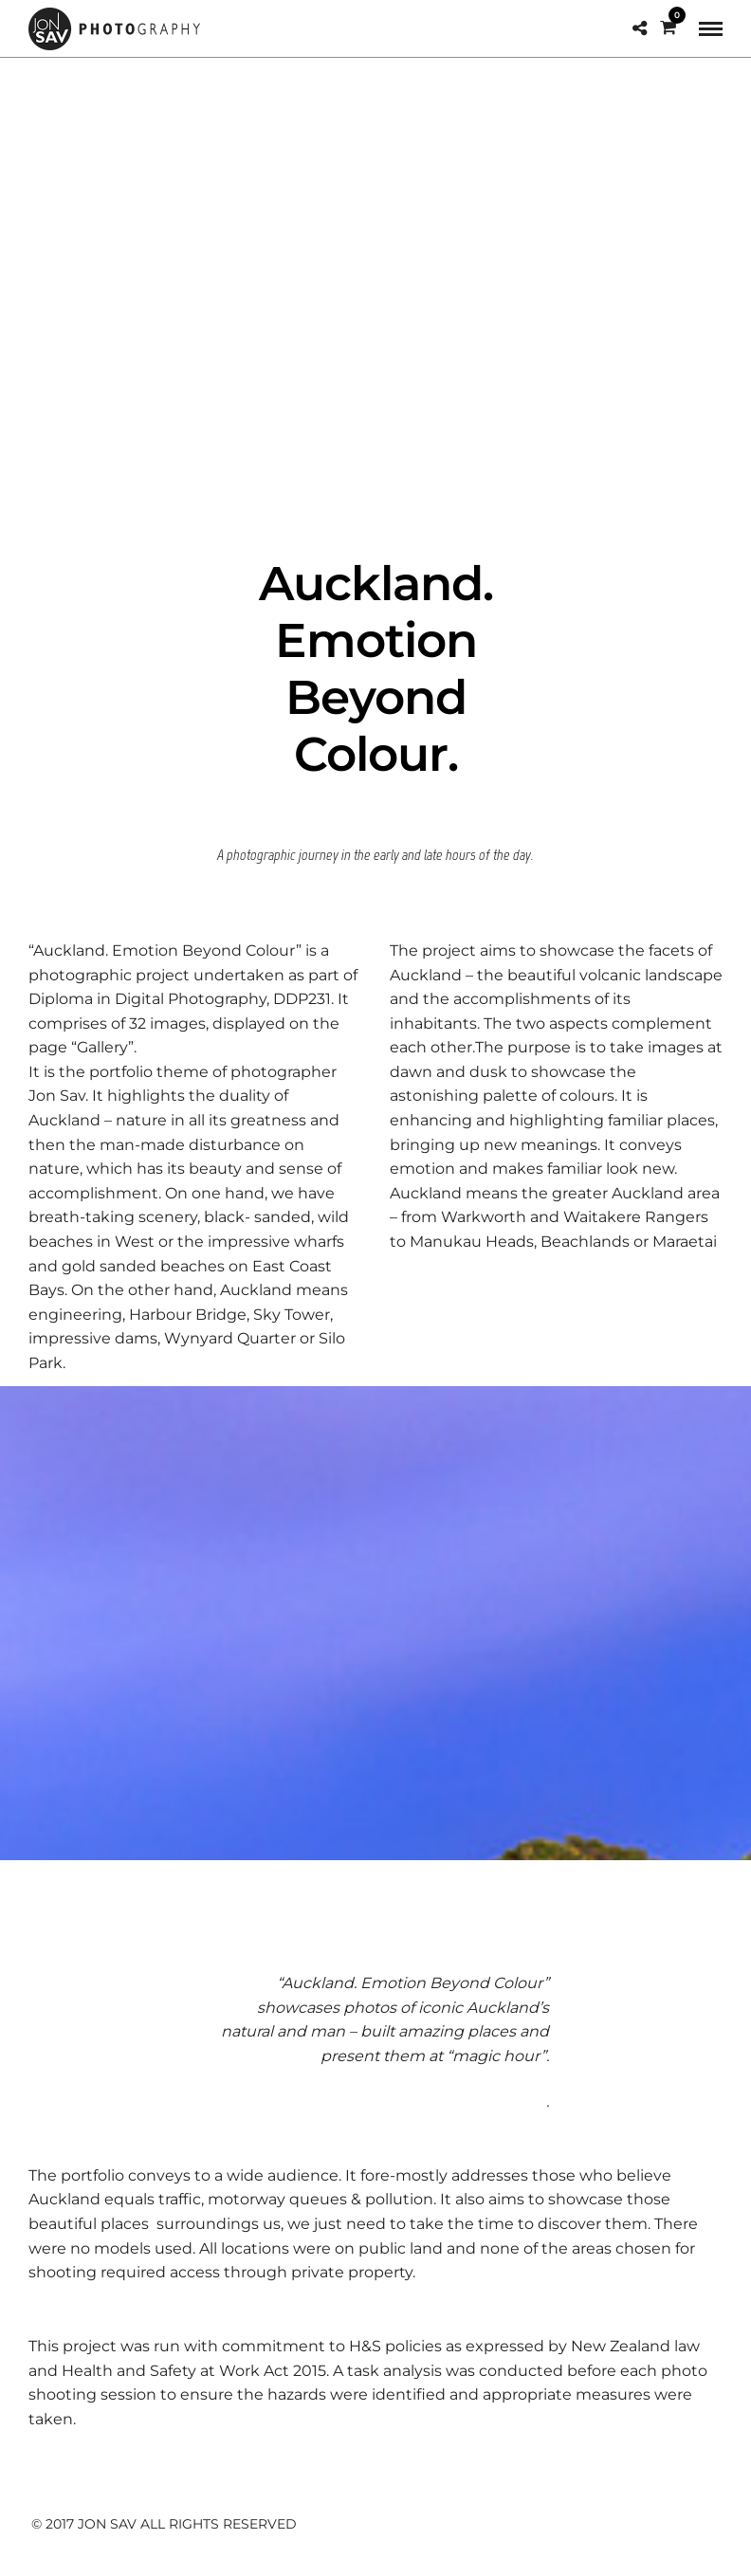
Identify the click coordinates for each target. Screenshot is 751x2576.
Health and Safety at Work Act (175, 2371)
